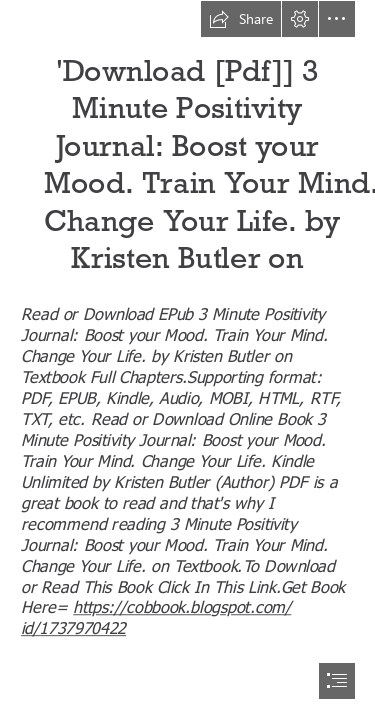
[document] (187, 360)
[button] (241, 19)
